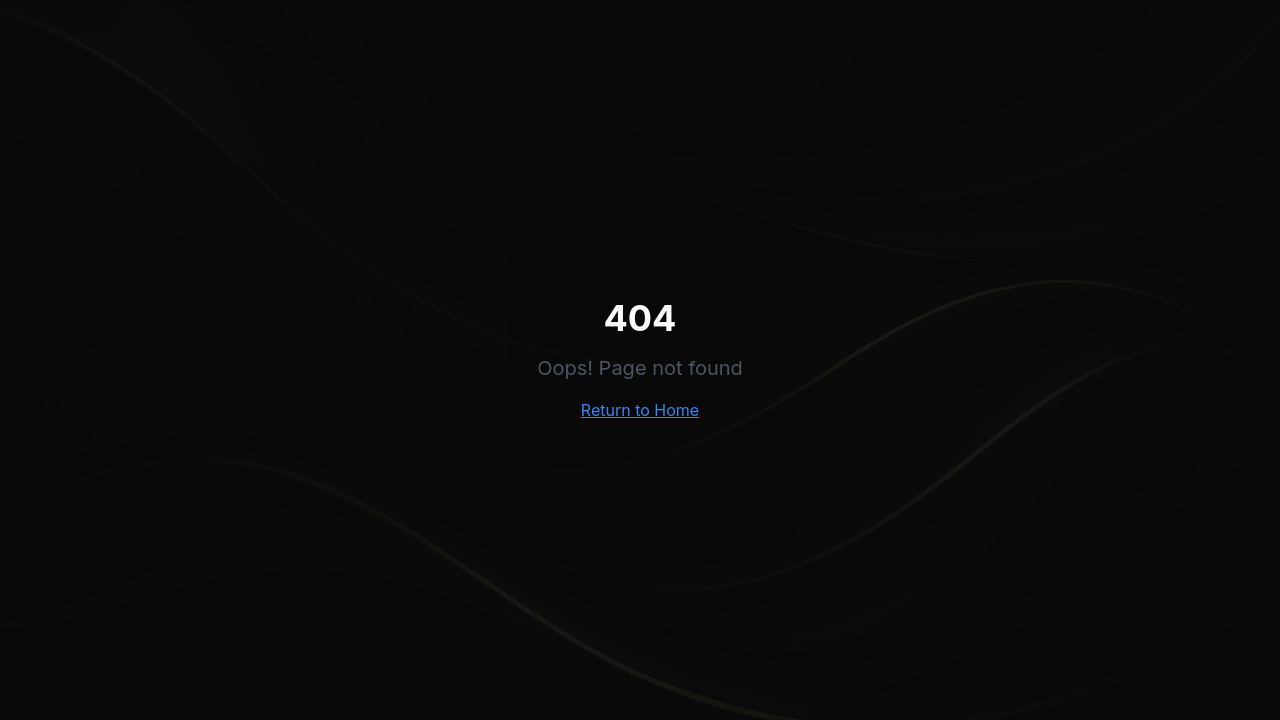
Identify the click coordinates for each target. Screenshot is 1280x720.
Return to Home (640, 410)
